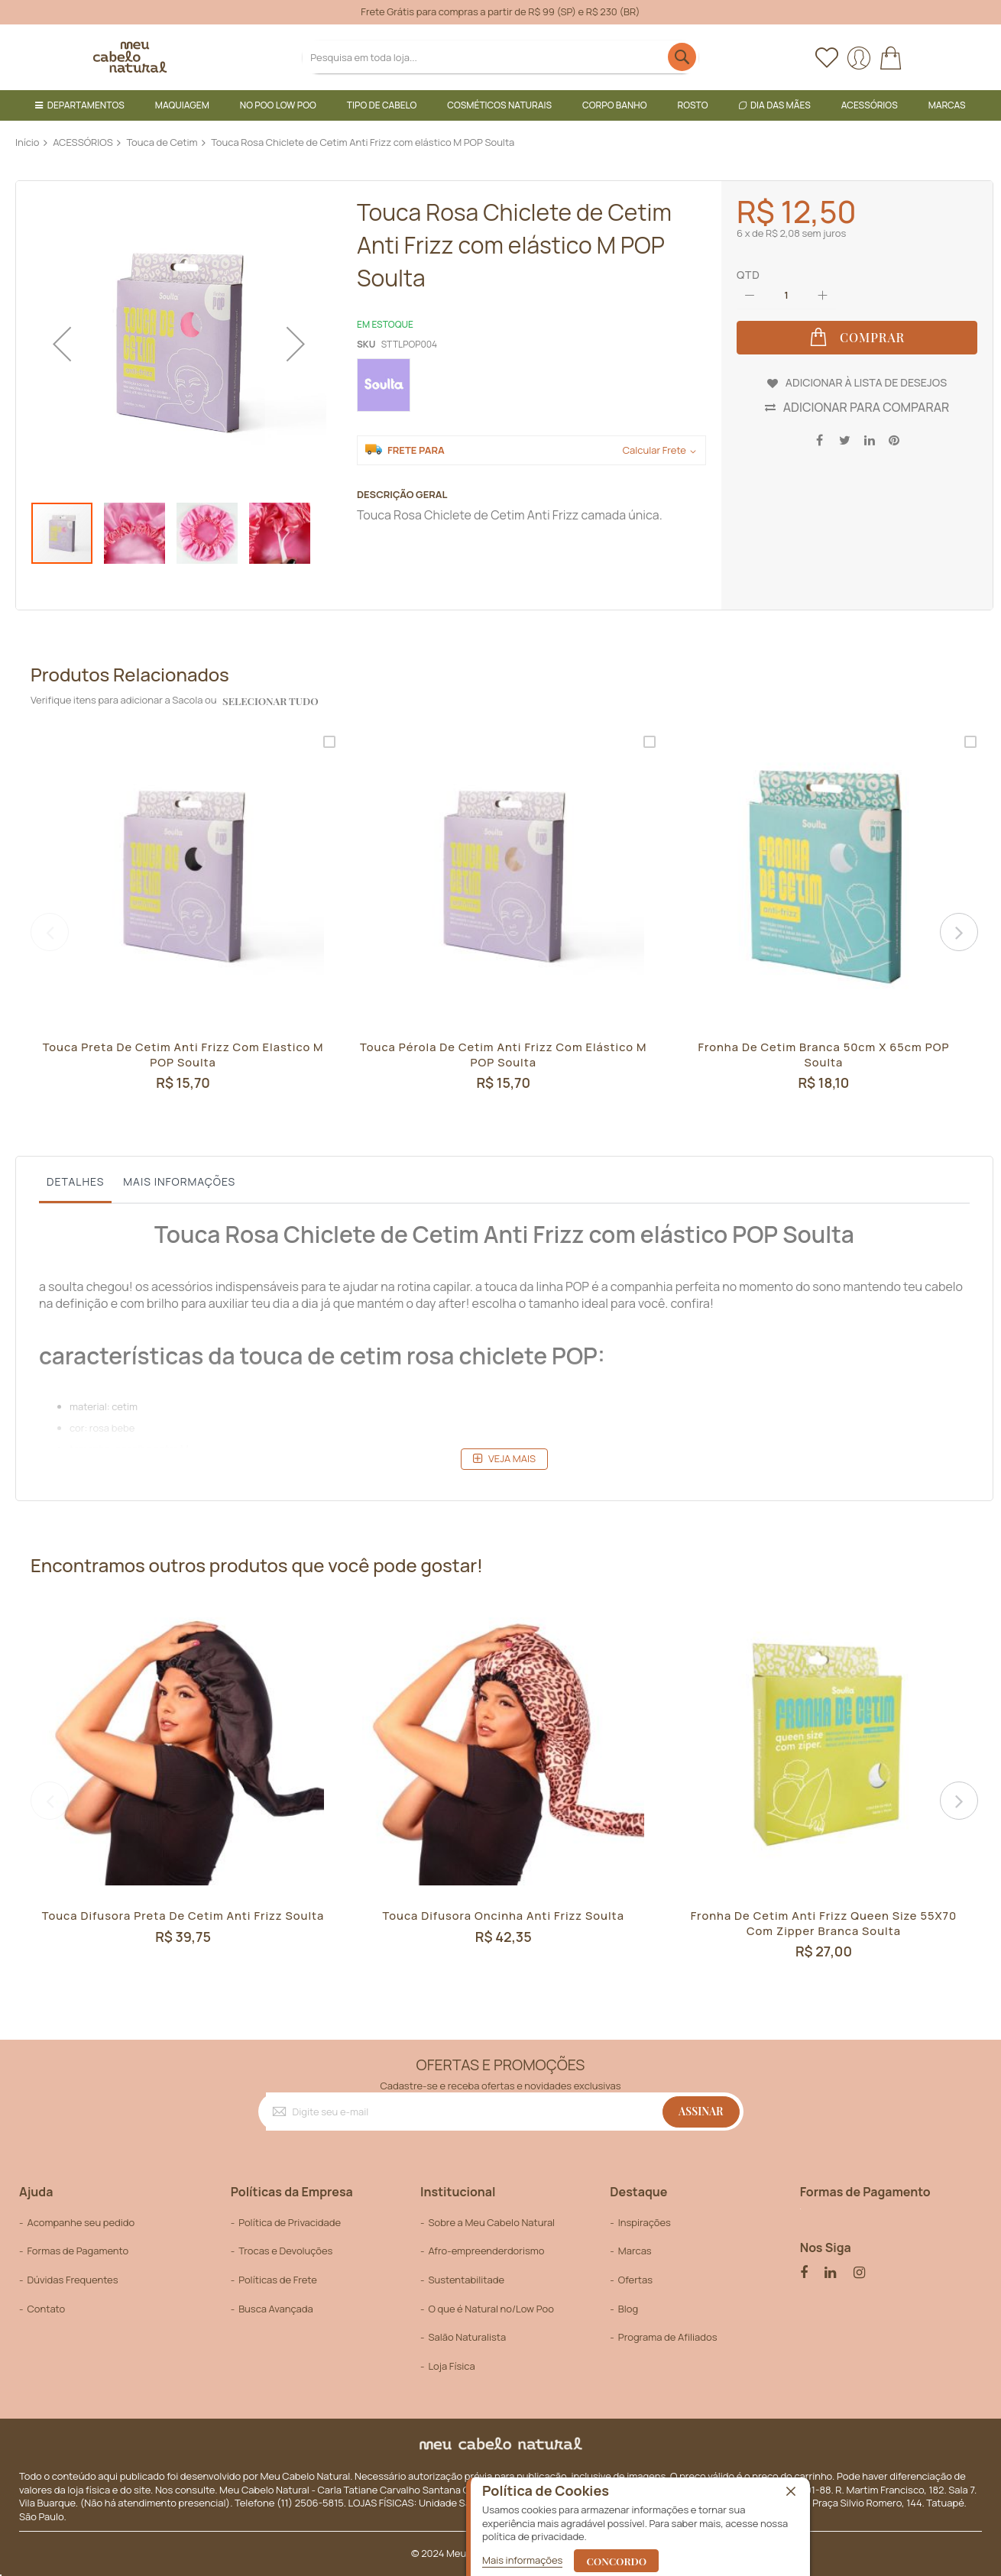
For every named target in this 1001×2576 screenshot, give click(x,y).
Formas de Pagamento (77, 2250)
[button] (61, 343)
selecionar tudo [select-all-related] (268, 700)
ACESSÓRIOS (83, 142)
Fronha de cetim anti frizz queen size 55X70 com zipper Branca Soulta (824, 1923)
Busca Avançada (275, 2308)
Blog (628, 2308)
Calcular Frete (654, 450)
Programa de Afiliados (668, 2337)
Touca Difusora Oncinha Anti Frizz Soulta (503, 1915)
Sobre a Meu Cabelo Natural (491, 2222)
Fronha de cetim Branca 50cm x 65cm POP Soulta (824, 1055)
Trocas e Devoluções (285, 2250)
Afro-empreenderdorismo (486, 2250)
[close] (790, 2492)
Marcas (635, 2250)
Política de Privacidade (289, 2222)
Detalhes (75, 1181)
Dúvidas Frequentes (72, 2279)
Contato (46, 2308)
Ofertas (635, 2279)
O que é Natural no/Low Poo (490, 2308)
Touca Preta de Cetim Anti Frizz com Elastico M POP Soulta (183, 1055)
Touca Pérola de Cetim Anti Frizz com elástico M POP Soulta (503, 1055)
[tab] (75, 1185)
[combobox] (500, 56)
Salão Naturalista (467, 2337)
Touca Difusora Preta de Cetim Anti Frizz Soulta (183, 1923)
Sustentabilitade (466, 2279)
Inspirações (644, 2222)
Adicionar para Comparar (866, 404)
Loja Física (451, 2366)
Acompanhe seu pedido (80, 2222)
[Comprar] (857, 337)
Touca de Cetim (161, 142)
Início (27, 142)
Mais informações (179, 1181)
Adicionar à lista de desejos (866, 380)
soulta (65, 1286)
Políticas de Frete (277, 2279)
